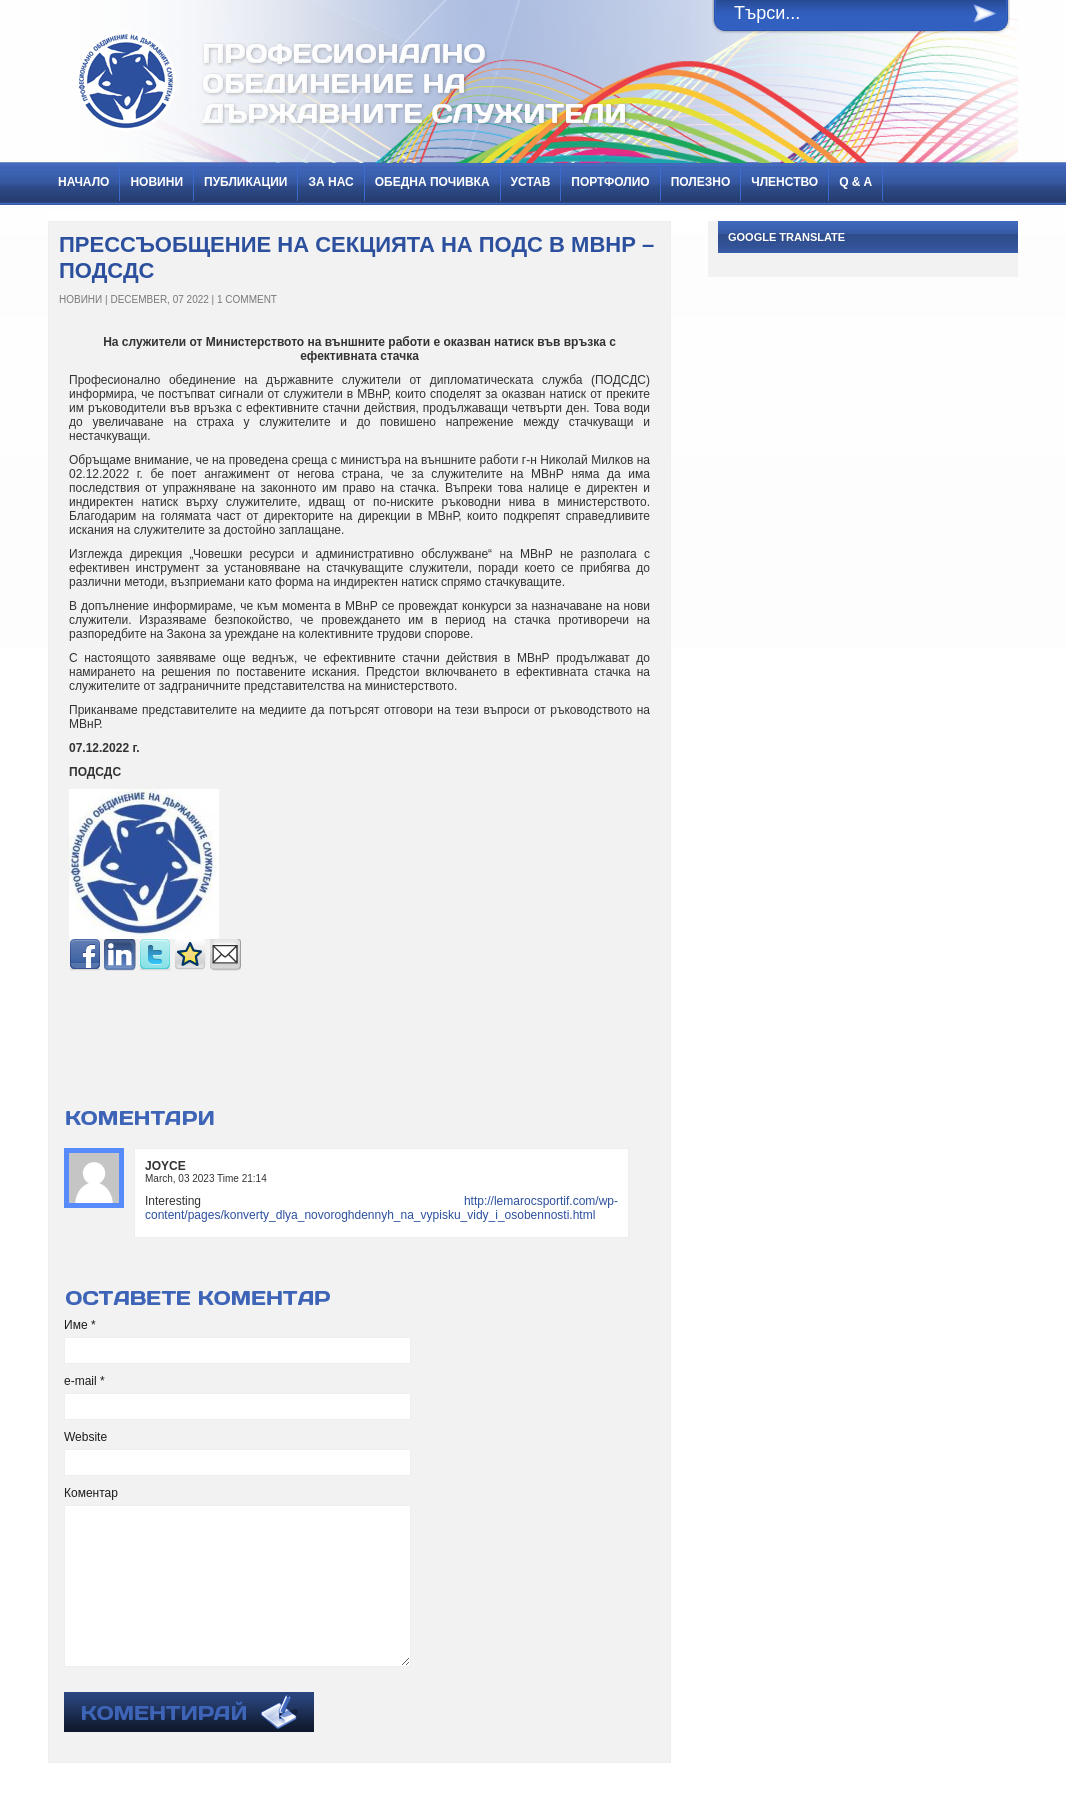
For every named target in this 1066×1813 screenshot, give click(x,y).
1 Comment (247, 299)
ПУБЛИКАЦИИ (245, 182)
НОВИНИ (156, 182)
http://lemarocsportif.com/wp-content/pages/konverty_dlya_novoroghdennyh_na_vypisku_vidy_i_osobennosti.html (381, 1208)
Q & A (855, 182)
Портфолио (610, 182)
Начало (83, 182)
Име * (80, 1325)
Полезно (701, 182)
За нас (330, 182)
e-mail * (84, 1381)
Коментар (91, 1493)
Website (85, 1437)
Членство (784, 182)
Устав (531, 182)
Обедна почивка (432, 182)
